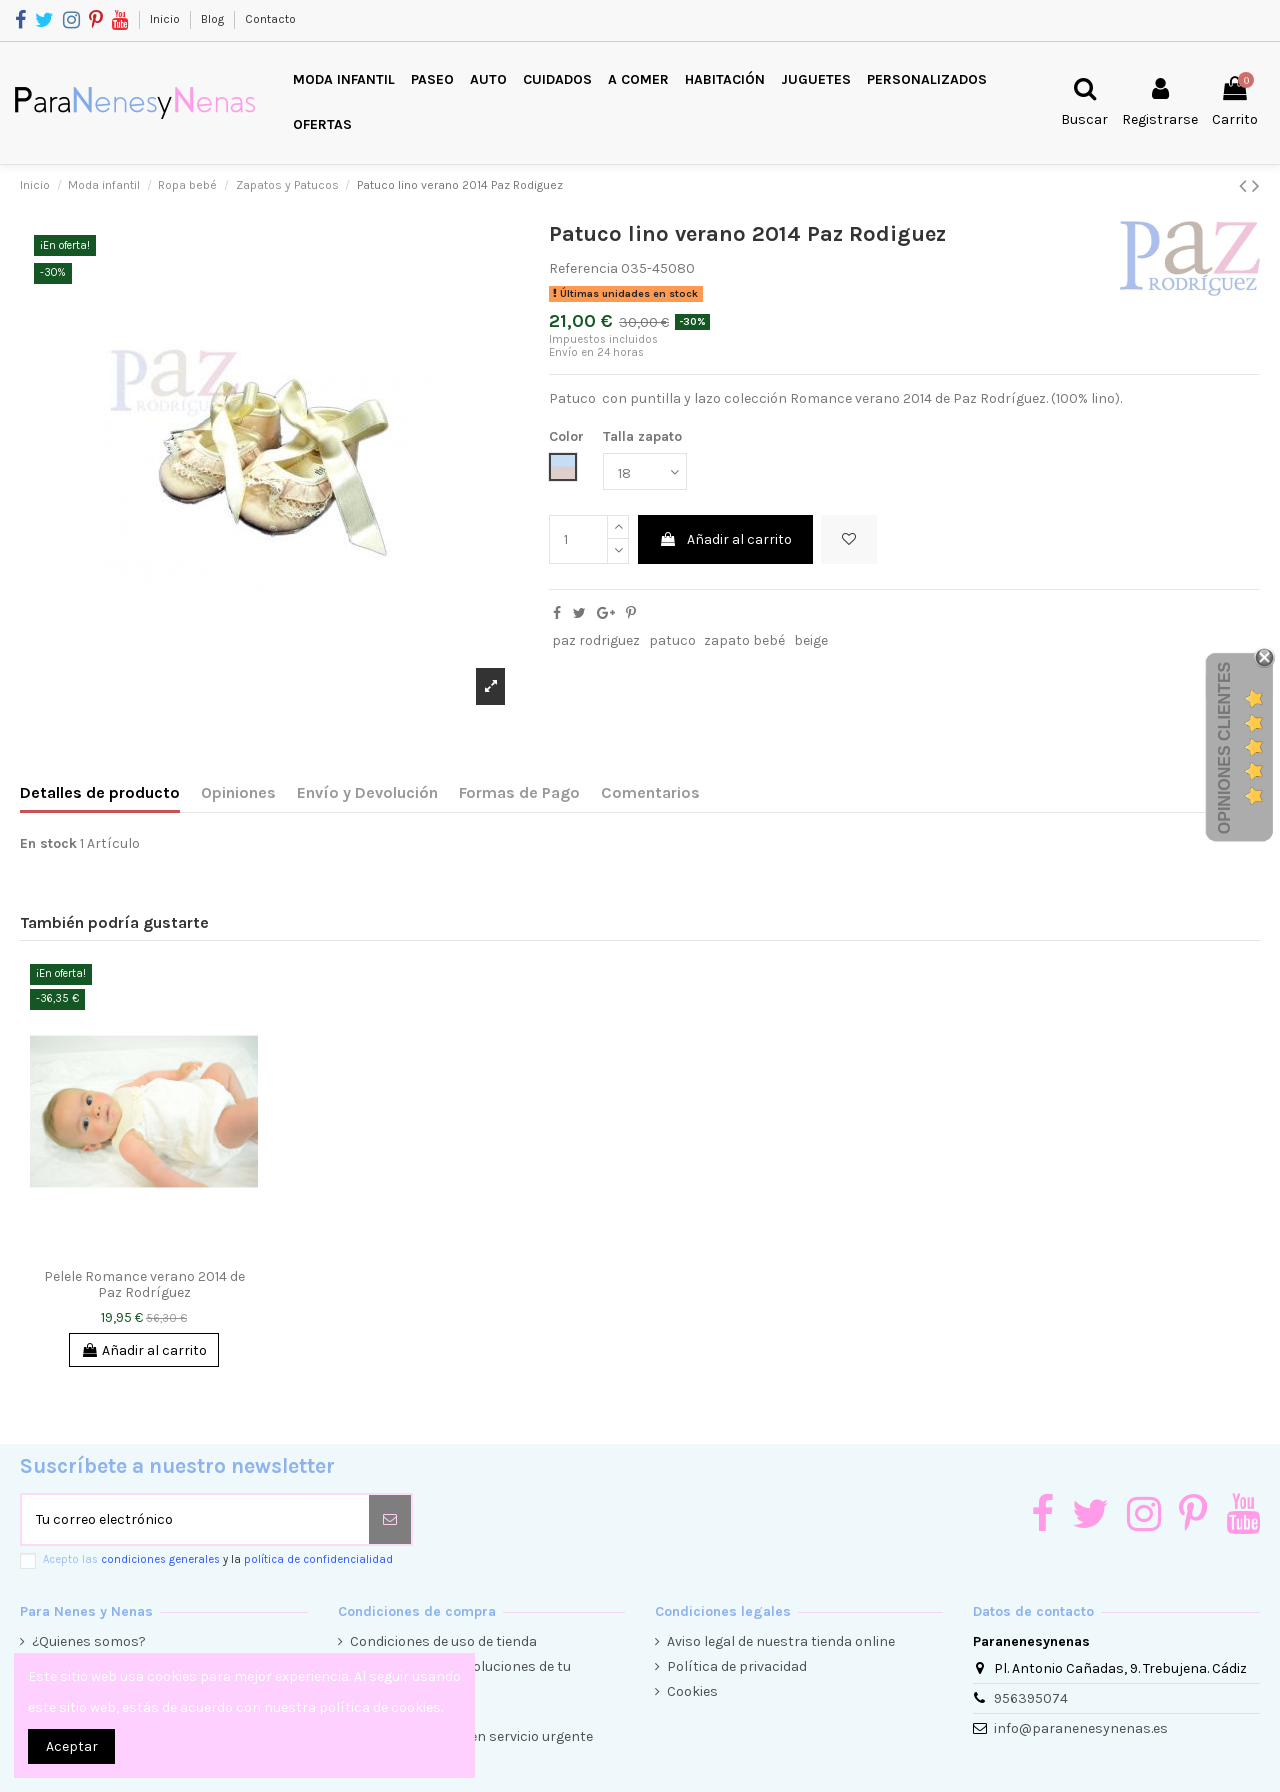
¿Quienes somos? (89, 1641)
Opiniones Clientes (1224, 748)
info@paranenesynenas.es (1081, 1728)
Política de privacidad (737, 1666)
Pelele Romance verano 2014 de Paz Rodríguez (144, 1285)
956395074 (1031, 1698)
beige (811, 640)
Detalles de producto (100, 792)
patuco (672, 640)
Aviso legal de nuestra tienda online (781, 1641)
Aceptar (72, 1746)
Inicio (166, 19)
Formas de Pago (519, 792)
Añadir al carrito (725, 539)
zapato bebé (744, 640)
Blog (214, 19)
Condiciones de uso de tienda (443, 1641)
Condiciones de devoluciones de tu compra (460, 1676)
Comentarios (650, 792)
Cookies (692, 1691)
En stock (48, 843)
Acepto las (218, 1559)
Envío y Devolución (367, 792)
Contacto (270, 19)
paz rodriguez (596, 640)
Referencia (583, 268)
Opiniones (238, 792)
